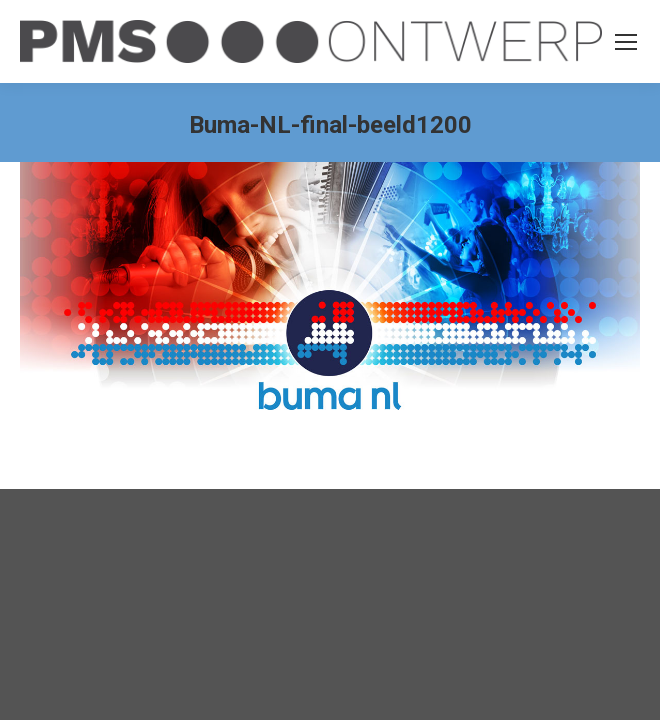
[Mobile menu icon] (626, 42)
